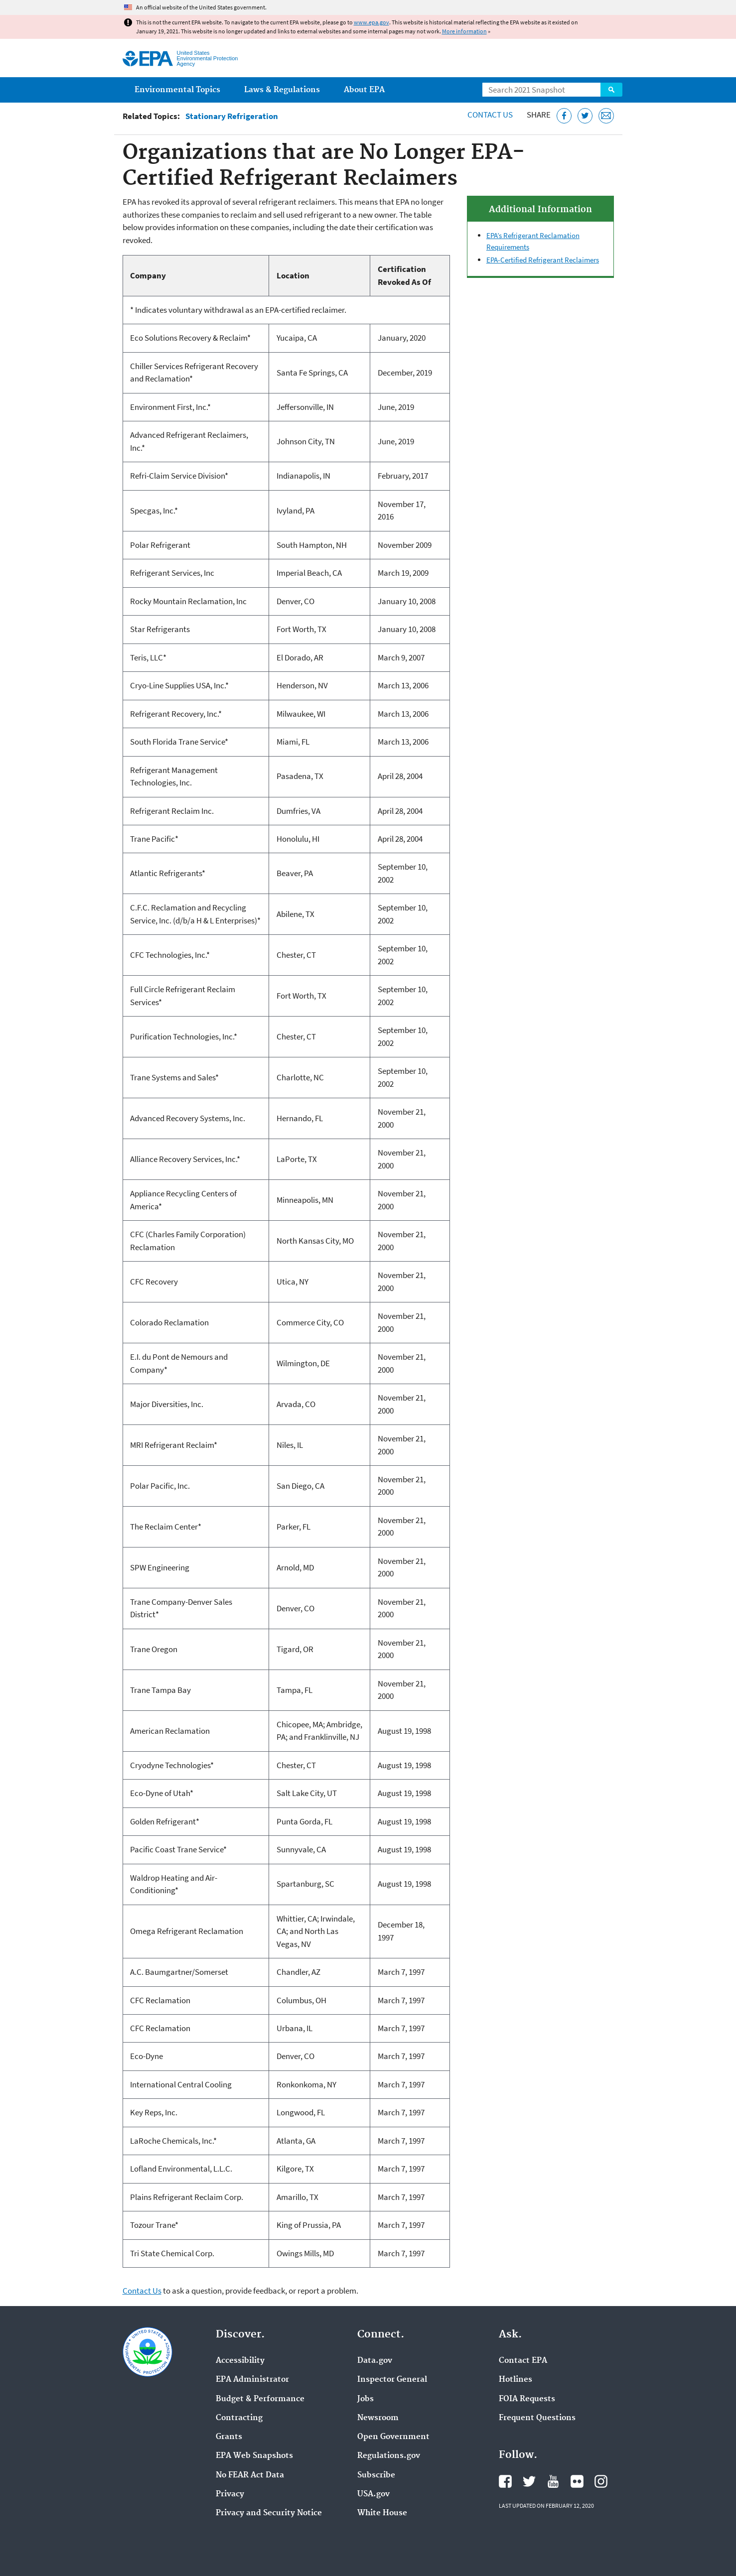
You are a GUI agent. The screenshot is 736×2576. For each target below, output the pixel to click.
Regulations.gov (388, 2455)
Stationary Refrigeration (231, 116)
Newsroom (378, 2418)
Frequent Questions (537, 2418)
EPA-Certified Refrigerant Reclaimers (542, 259)
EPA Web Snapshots (254, 2455)
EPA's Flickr (577, 2481)
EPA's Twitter (529, 2481)
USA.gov (373, 2494)
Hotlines (515, 2379)
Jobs (365, 2399)
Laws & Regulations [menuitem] (282, 90)
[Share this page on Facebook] (564, 116)
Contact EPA (523, 2360)
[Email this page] (606, 116)
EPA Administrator (252, 2379)
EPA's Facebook (505, 2481)
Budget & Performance (260, 2399)
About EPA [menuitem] (364, 90)
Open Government (393, 2437)
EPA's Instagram (600, 2481)
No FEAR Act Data (250, 2475)
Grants (229, 2437)
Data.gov (374, 2360)
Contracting (239, 2418)
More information (464, 31)
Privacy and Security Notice (269, 2513)
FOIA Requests (527, 2399)
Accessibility (240, 2360)
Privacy (230, 2494)
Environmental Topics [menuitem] (177, 90)
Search (611, 90)
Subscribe (376, 2475)
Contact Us (490, 114)
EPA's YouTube (553, 2481)
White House (382, 2513)
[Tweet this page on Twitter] (585, 116)
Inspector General (392, 2379)
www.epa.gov (371, 22)
